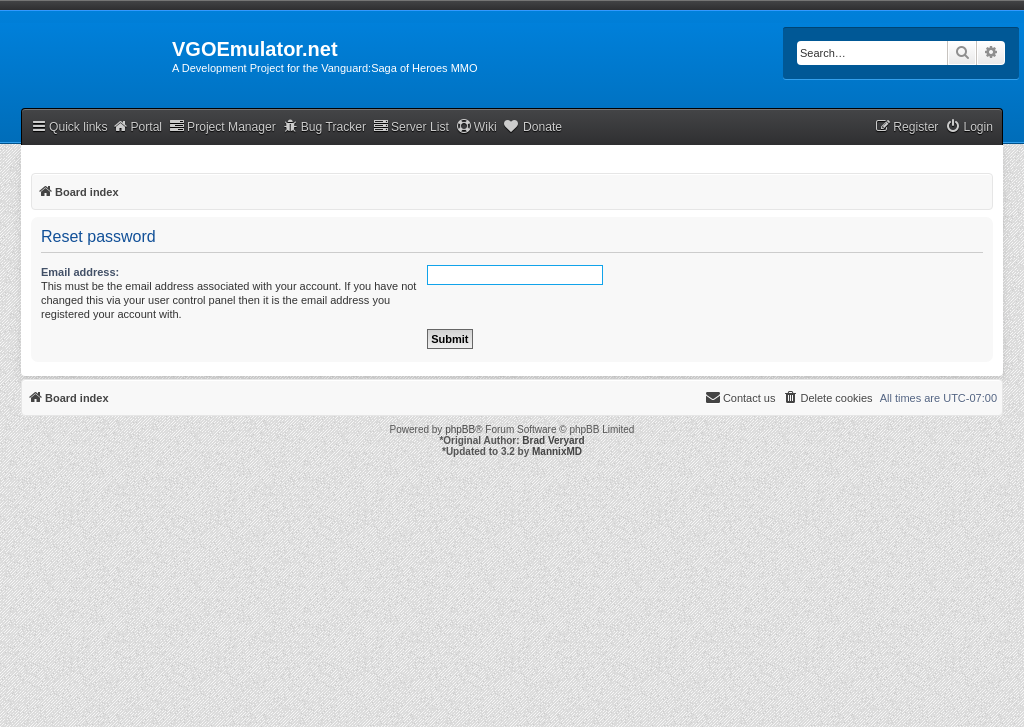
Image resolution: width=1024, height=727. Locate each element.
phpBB (460, 429)
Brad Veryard (553, 440)
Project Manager (222, 126)
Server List (411, 126)
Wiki (476, 126)
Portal (137, 126)
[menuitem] (969, 127)
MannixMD (557, 451)
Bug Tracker (324, 126)
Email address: (80, 272)
